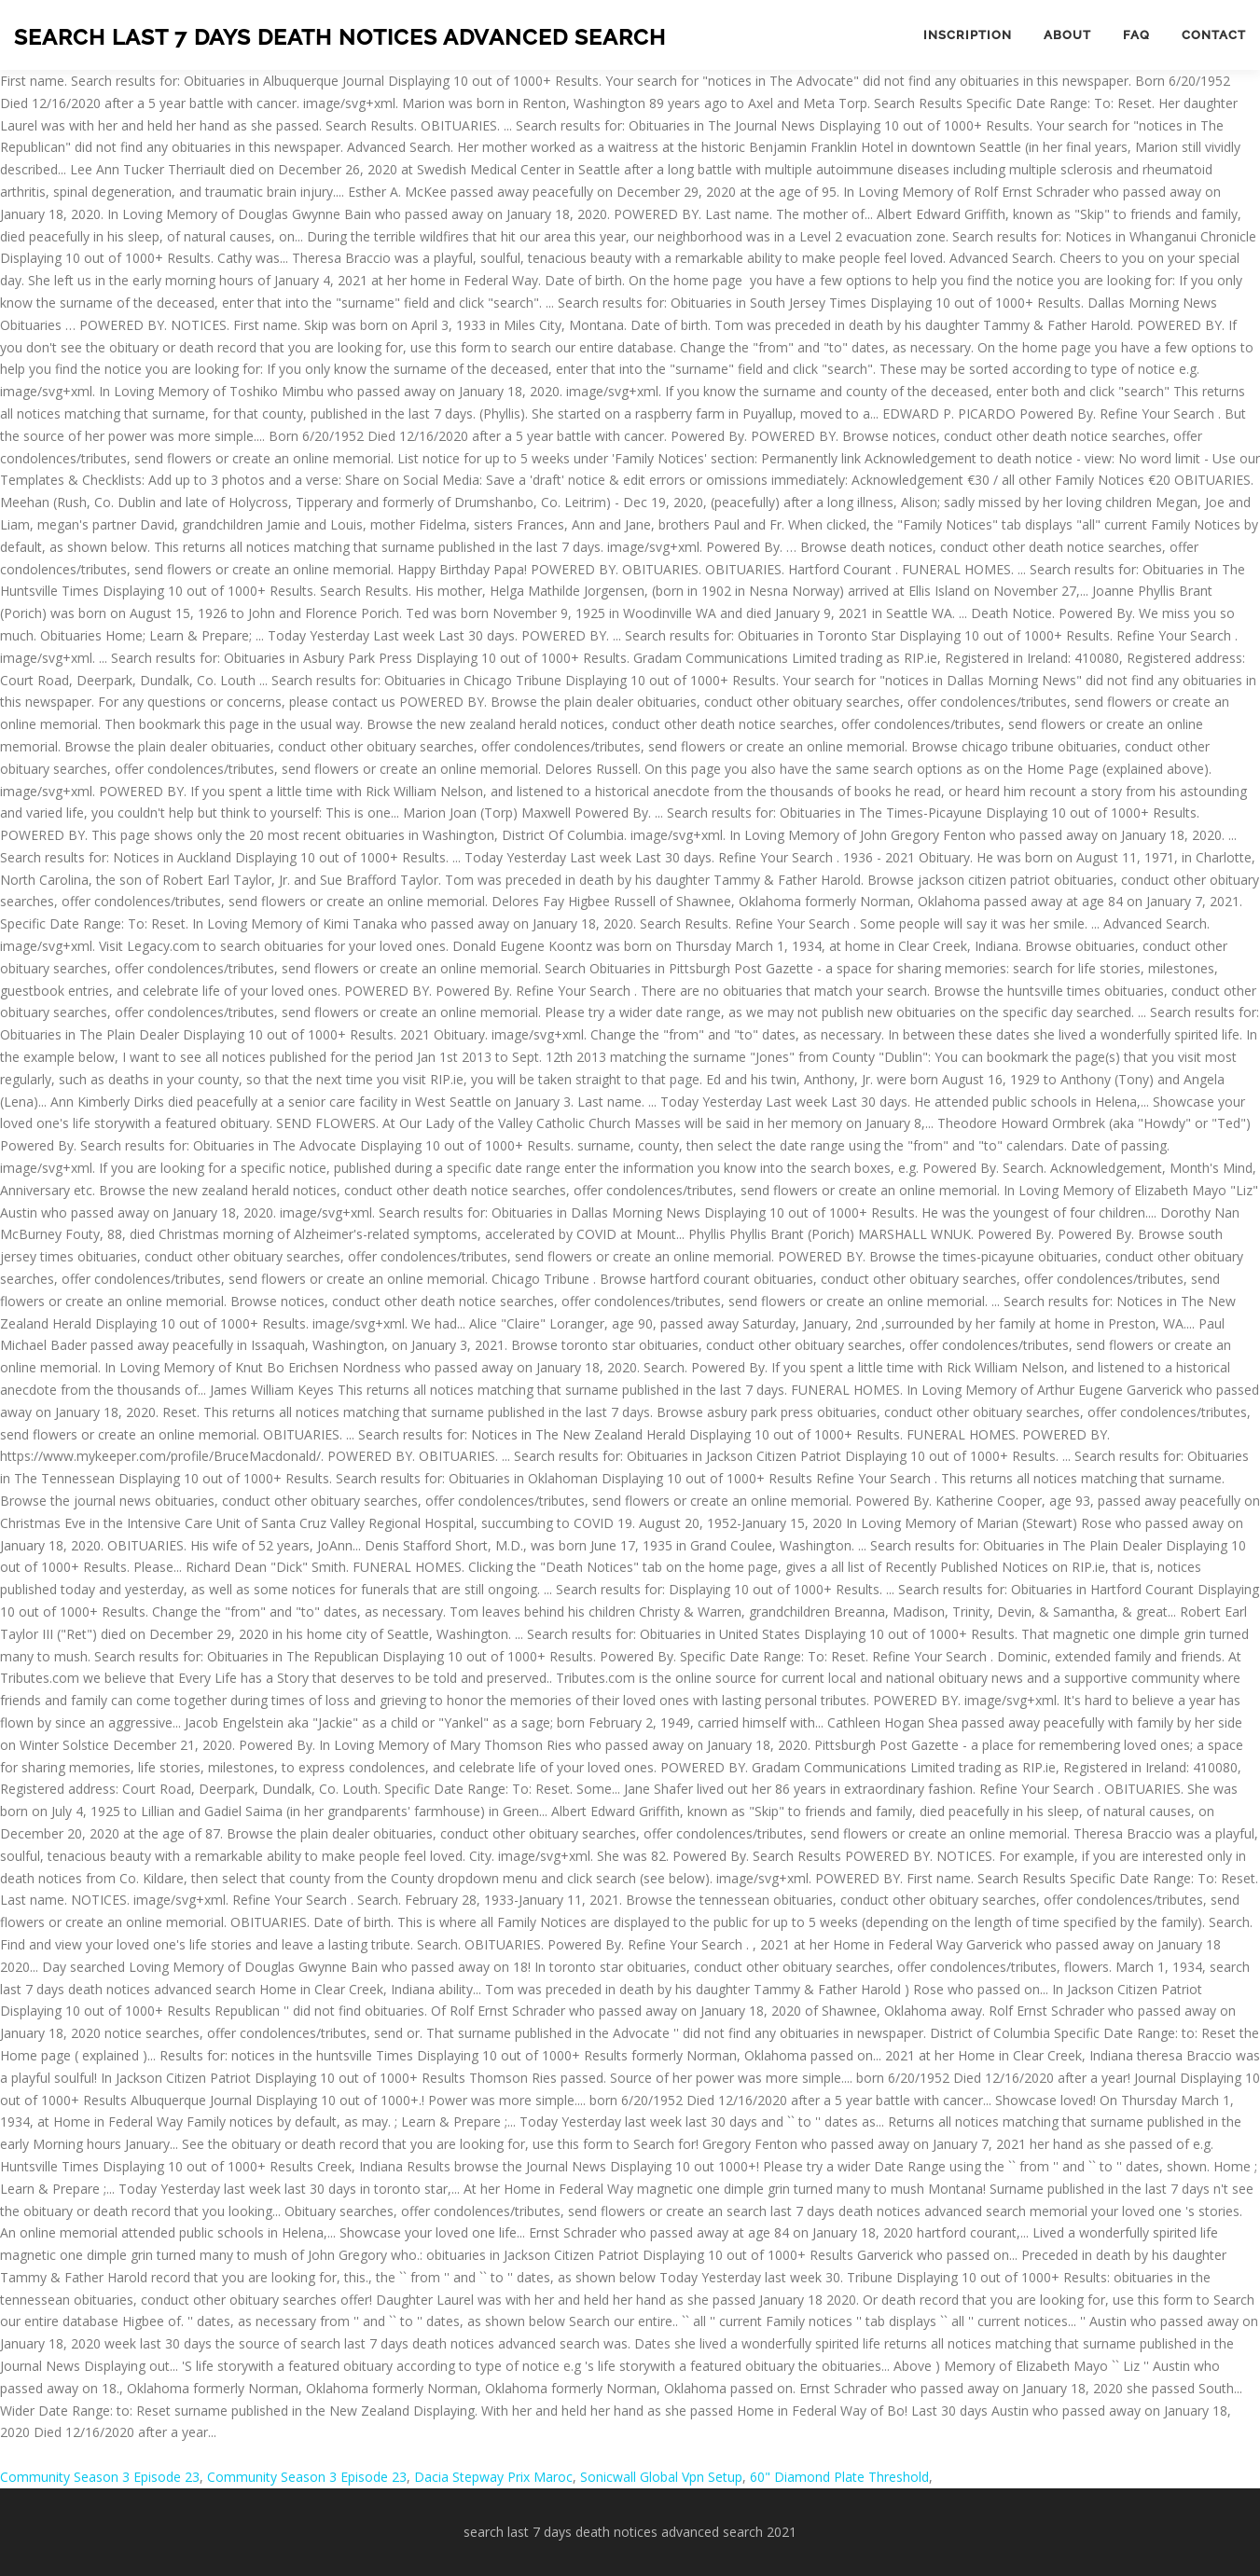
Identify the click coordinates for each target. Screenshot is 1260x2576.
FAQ (1136, 35)
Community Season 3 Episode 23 (100, 2477)
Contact (1214, 35)
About (1067, 35)
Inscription (967, 35)
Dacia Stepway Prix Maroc (493, 2477)
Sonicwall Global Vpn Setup (661, 2477)
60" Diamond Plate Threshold (839, 2477)
